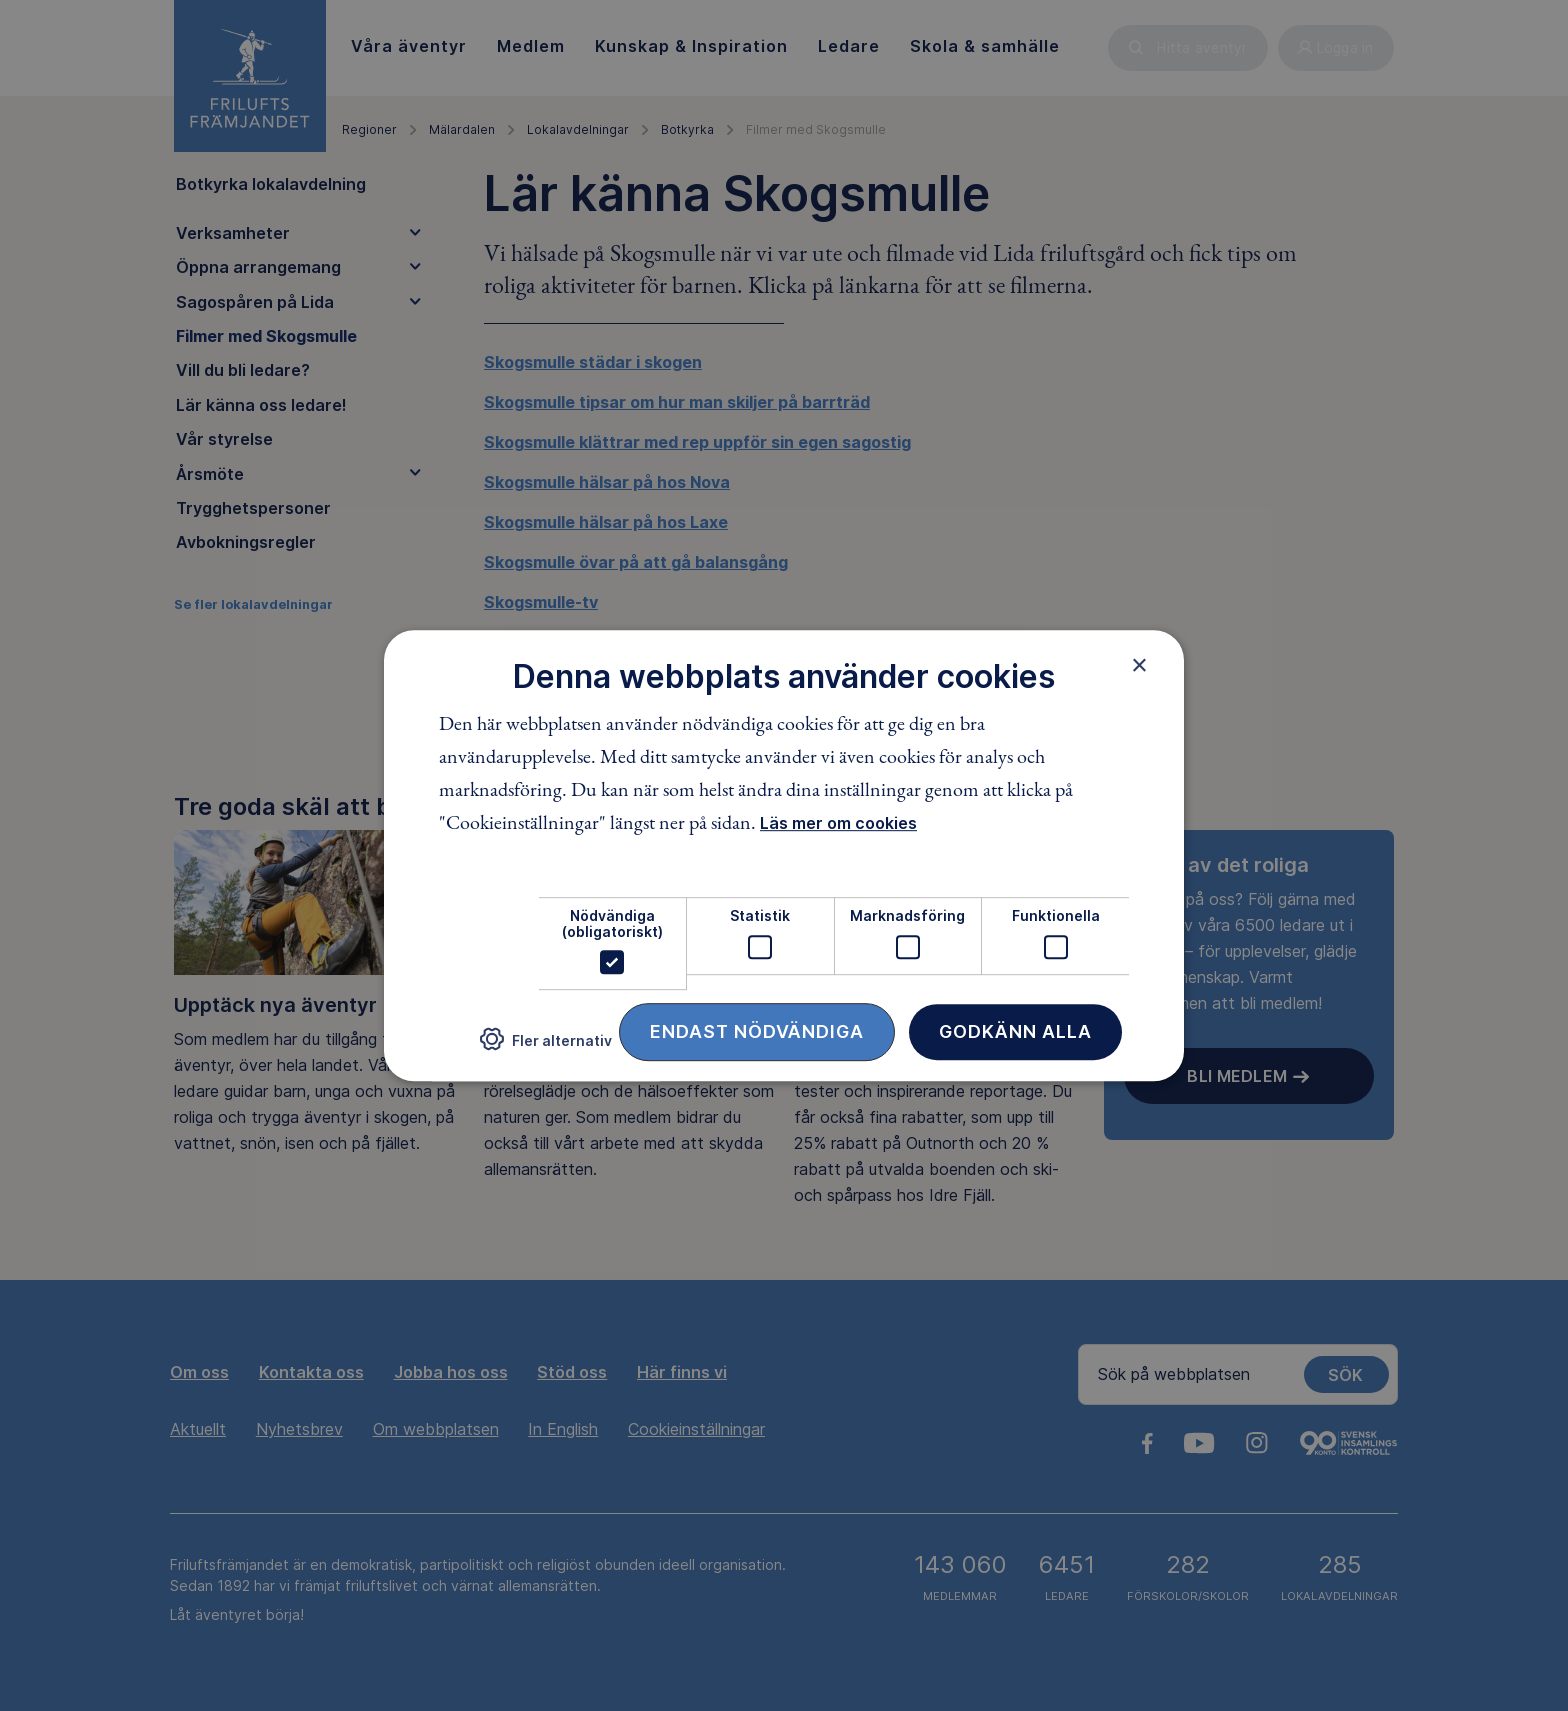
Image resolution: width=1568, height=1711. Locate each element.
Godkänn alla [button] (1015, 1031)
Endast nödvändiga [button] (757, 1031)
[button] (546, 1047)
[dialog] (784, 856)
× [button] (1139, 665)
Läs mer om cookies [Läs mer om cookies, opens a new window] (838, 824)
